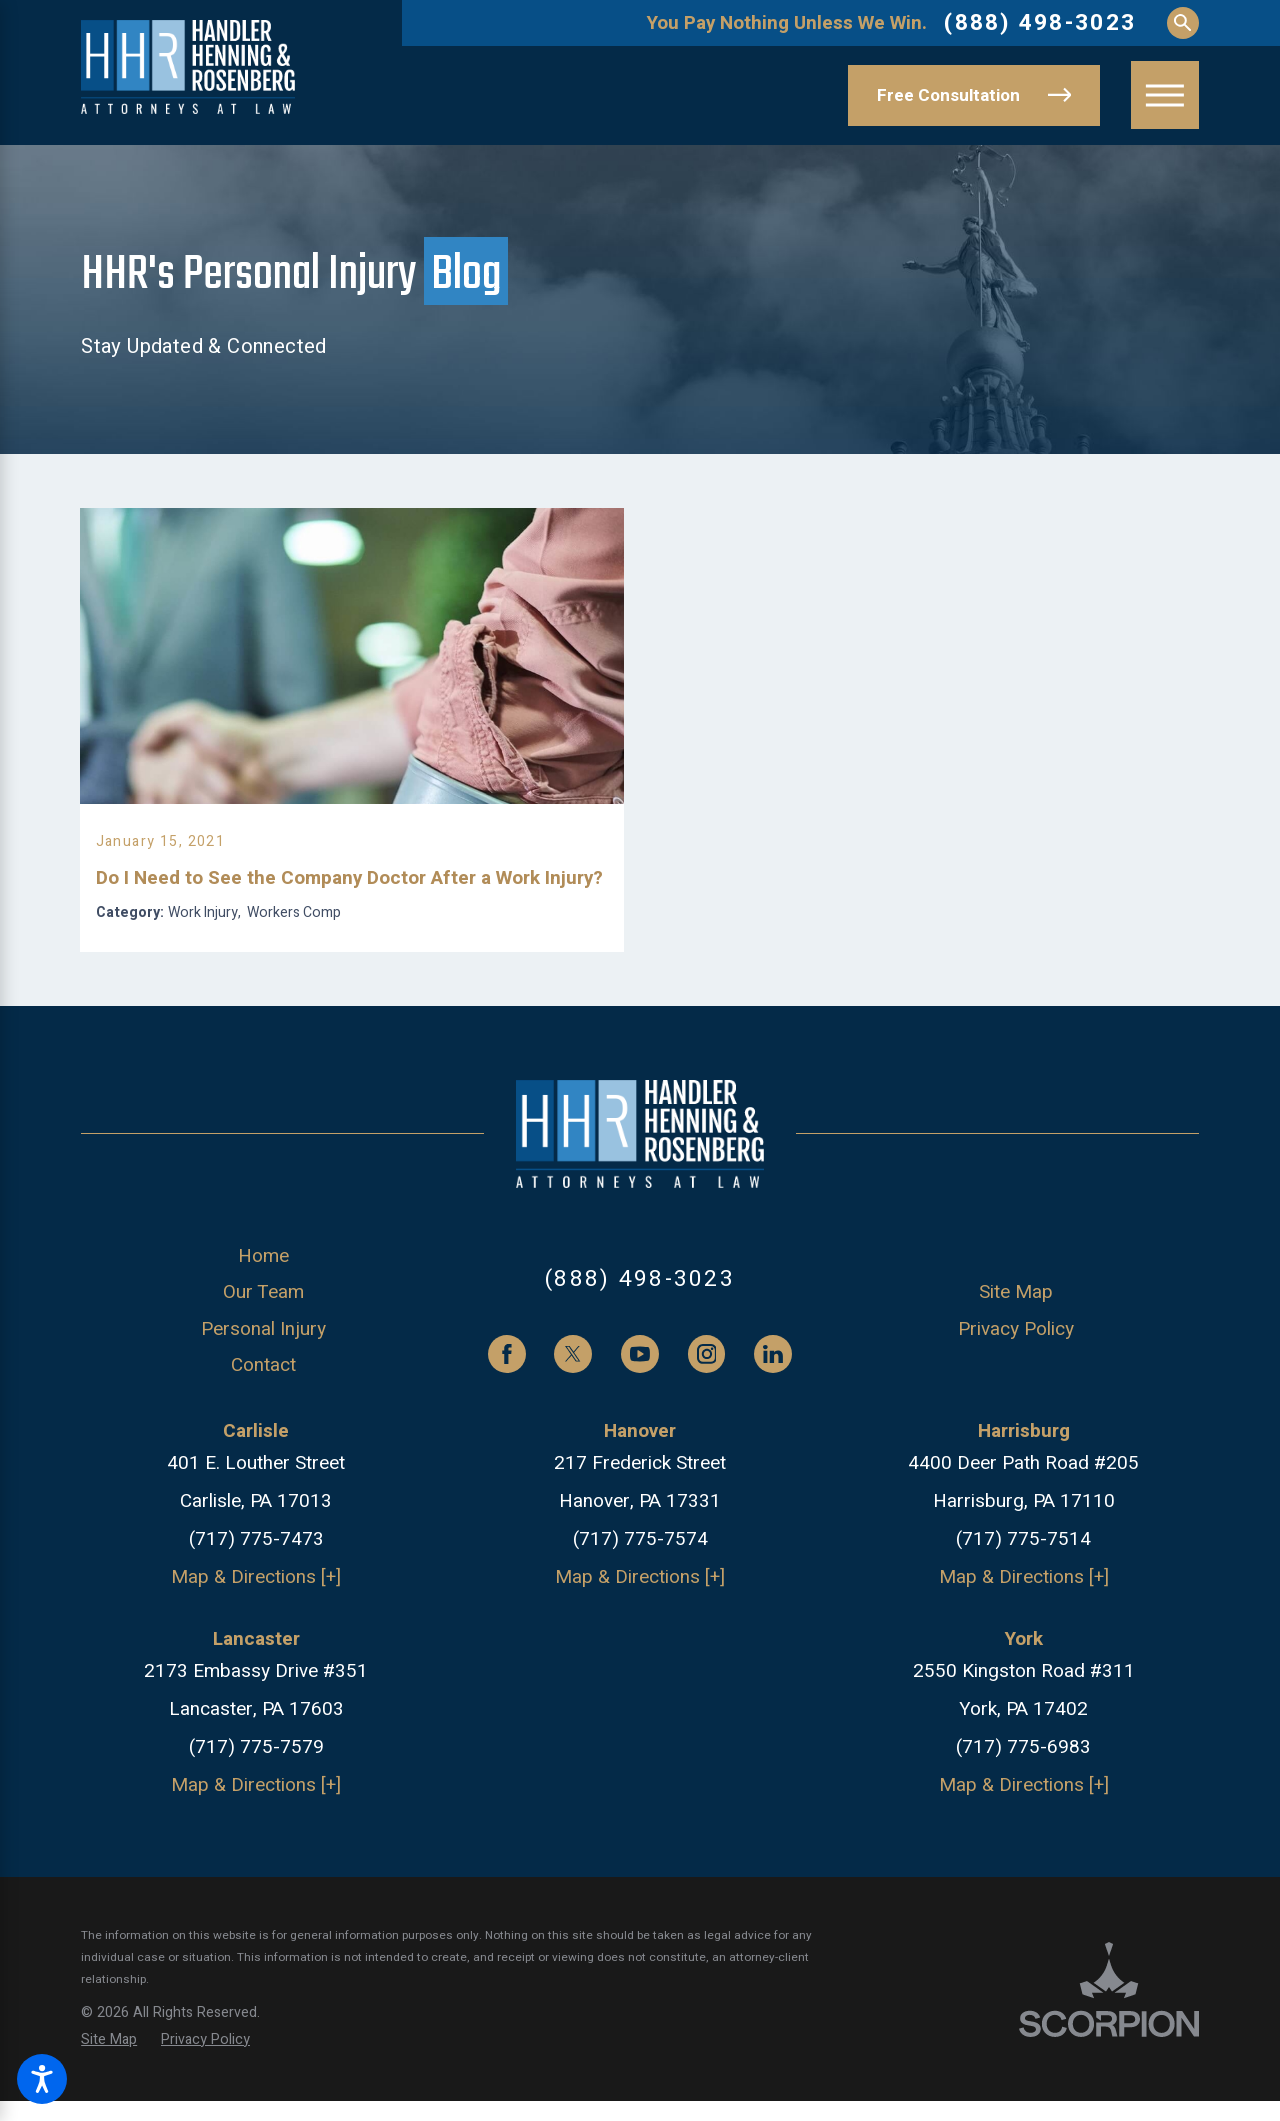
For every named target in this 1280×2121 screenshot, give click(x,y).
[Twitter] (573, 1417)
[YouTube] (640, 1417)
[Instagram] (707, 1417)
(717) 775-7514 (1023, 1602)
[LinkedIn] (773, 1417)
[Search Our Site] (1183, 23)
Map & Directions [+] (256, 1639)
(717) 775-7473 (256, 1602)
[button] (42, 2079)
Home (263, 1319)
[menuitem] (263, 1319)
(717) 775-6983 (1023, 1810)
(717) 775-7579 (256, 1810)
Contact (263, 1428)
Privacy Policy (1016, 1391)
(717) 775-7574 (640, 1602)
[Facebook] (507, 1417)
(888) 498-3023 (1040, 23)
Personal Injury (263, 1391)
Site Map (1016, 1355)
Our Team (263, 1355)
